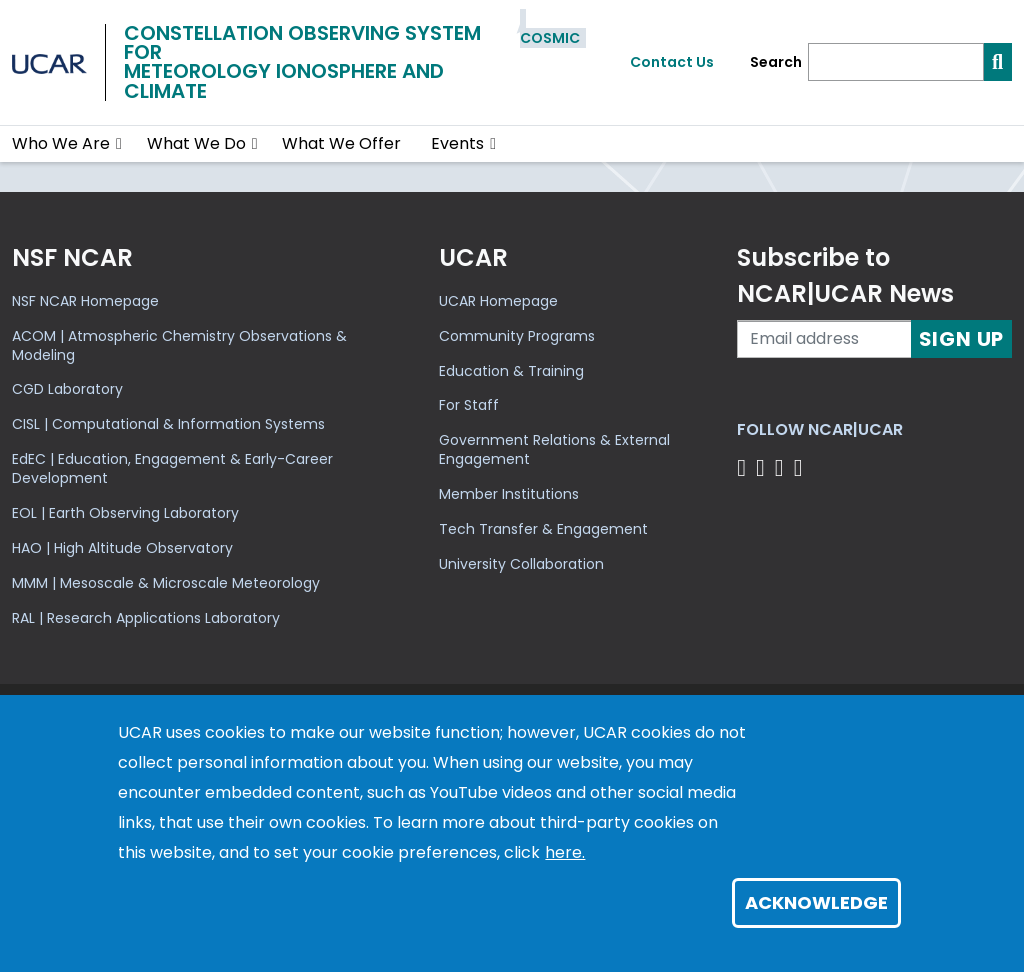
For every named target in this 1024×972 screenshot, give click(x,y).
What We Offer (341, 143)
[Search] (896, 62)
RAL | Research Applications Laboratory (146, 618)
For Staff (469, 405)
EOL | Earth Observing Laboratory (125, 513)
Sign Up (962, 339)
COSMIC (550, 38)
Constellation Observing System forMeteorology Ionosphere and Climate (302, 62)
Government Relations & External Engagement (554, 449)
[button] (119, 144)
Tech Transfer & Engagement (543, 529)
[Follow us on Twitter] (763, 467)
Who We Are (61, 143)
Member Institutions (509, 494)
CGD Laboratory (67, 389)
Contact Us (672, 62)
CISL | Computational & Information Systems (168, 424)
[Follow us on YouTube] (801, 467)
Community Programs (517, 336)
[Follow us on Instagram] (782, 467)
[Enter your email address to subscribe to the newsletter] (824, 339)
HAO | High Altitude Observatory (122, 548)
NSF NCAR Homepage (85, 301)
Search (776, 62)
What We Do (196, 143)
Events (457, 143)
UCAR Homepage (498, 301)
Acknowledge (816, 902)
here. (565, 852)
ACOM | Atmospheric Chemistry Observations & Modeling (179, 345)
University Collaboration (521, 564)
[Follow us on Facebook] (744, 467)
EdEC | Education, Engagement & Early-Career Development (172, 468)
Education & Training (511, 371)
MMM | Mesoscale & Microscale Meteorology (166, 583)
